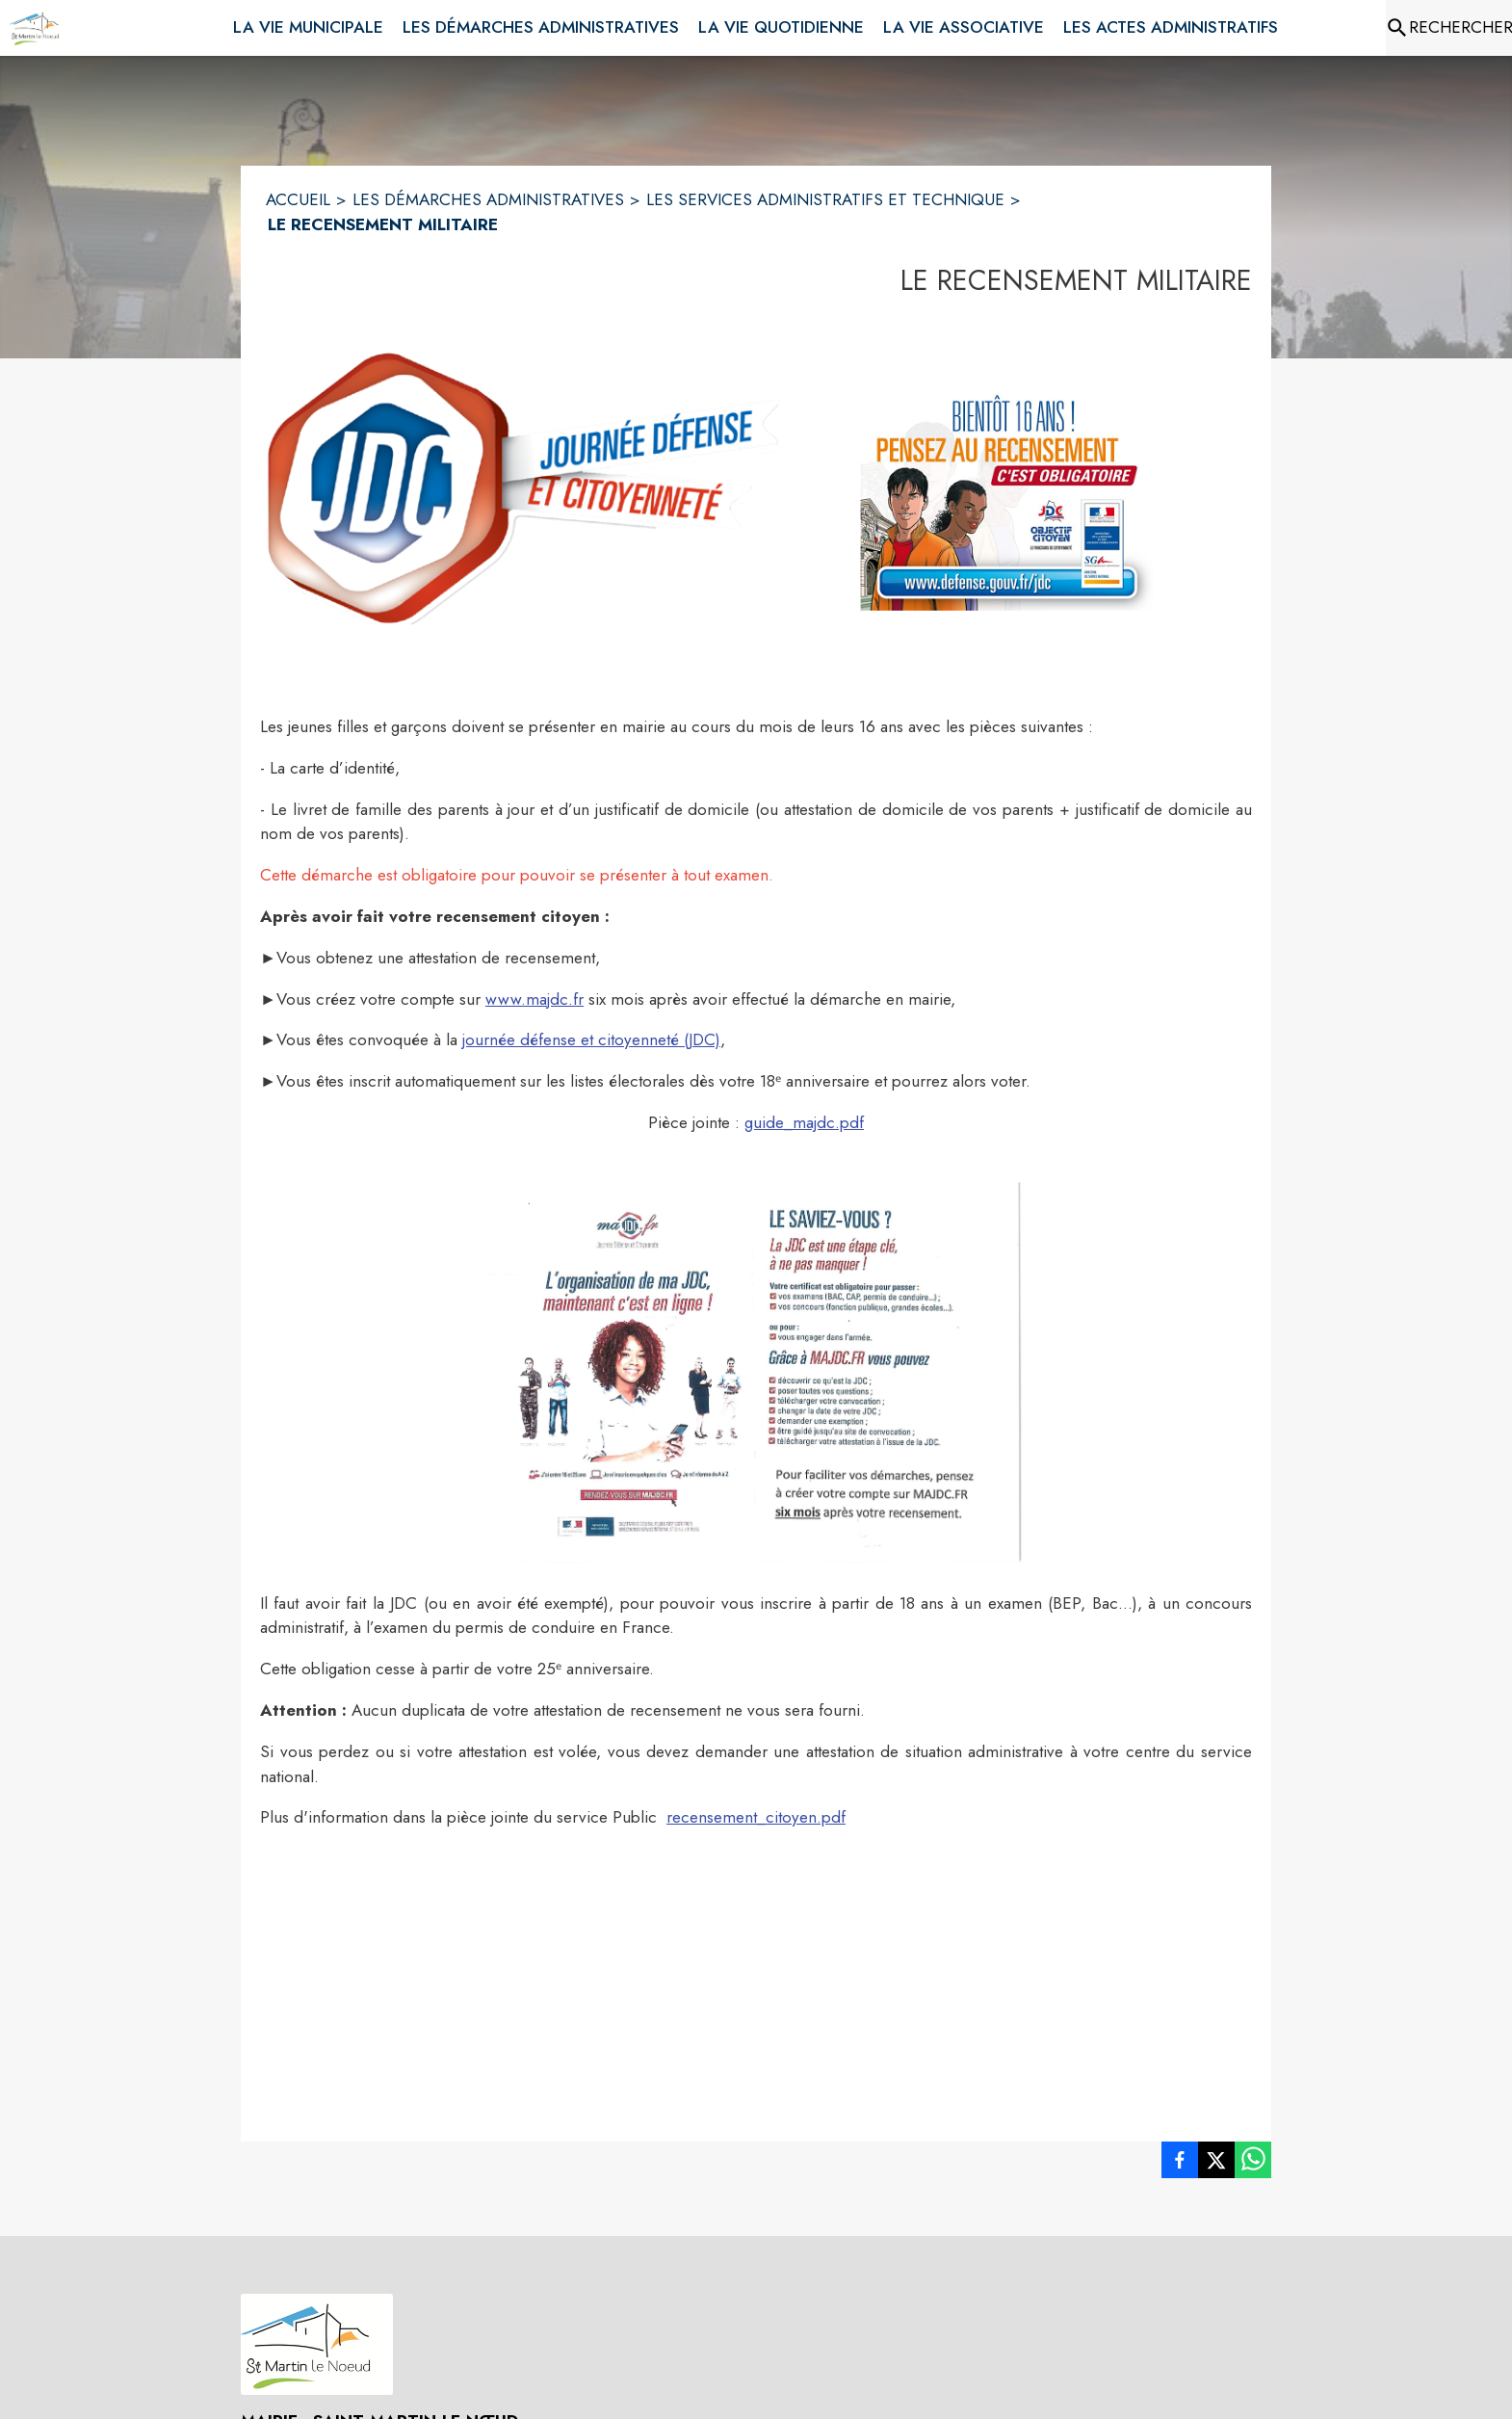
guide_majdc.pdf (804, 1122)
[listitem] (1179, 2164)
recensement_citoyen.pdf (756, 1816)
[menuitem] (308, 24)
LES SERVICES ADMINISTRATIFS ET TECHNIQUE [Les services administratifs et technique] (825, 199)
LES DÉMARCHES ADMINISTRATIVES (488, 199)
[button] (523, 487)
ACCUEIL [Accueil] (298, 199)
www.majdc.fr (534, 999)
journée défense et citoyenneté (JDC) (591, 1039)
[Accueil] (38, 28)
